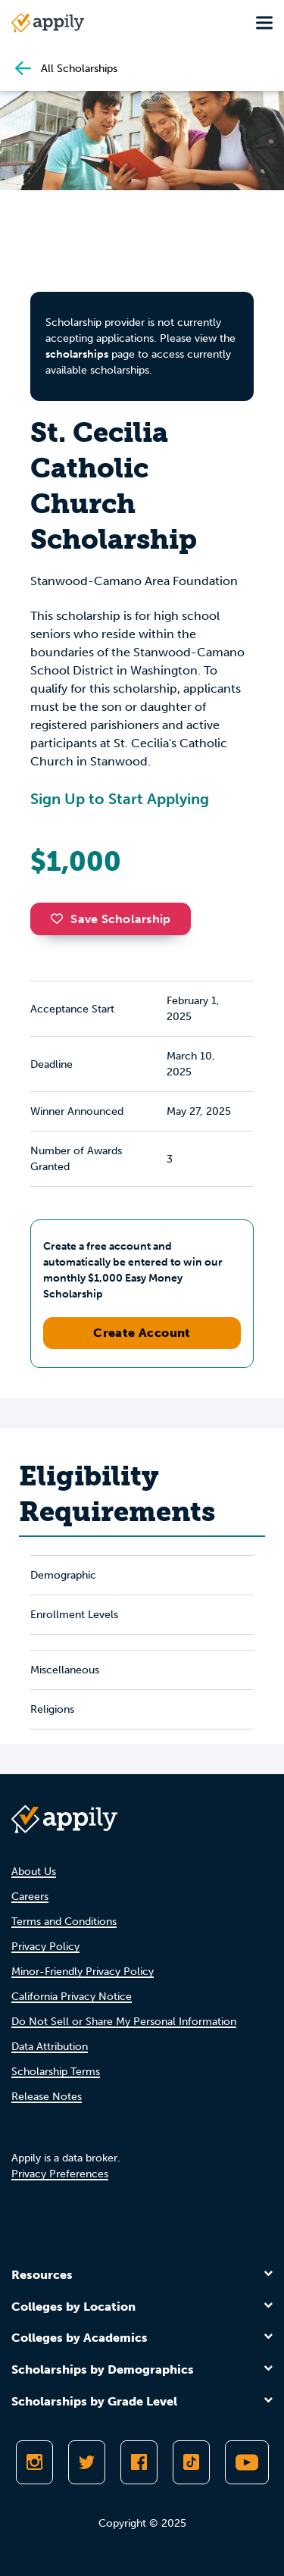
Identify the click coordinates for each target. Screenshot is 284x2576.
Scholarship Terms (55, 2071)
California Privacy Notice (71, 1996)
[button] (60, 918)
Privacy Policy (45, 1946)
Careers (29, 1896)
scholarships (76, 354)
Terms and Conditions (64, 1921)
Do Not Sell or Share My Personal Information (123, 2021)
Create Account (142, 1333)
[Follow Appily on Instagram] (34, 2462)
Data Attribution (49, 2046)
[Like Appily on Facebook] (139, 2462)
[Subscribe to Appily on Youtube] (247, 2462)
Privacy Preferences (59, 2174)
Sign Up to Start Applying (119, 799)
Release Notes (46, 2096)
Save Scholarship (110, 919)
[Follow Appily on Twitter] (86, 2462)
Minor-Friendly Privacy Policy (82, 1971)
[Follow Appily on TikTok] (191, 2462)
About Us (33, 1871)
